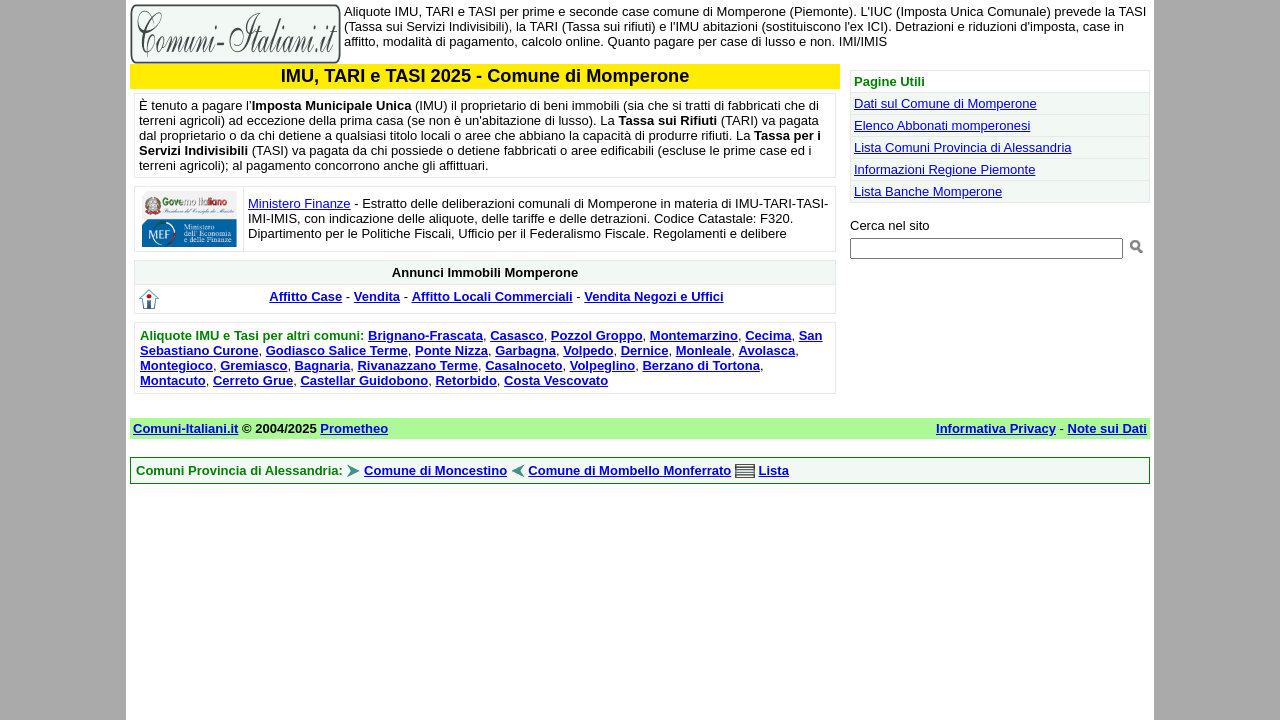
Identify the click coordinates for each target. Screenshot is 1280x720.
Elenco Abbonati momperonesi (942, 125)
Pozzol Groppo (597, 335)
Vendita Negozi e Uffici (653, 296)
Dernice (645, 350)
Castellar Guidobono (364, 380)
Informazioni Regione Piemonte (944, 169)
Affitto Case (305, 296)
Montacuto (173, 380)
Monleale (704, 350)
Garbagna (525, 350)
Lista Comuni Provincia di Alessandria (963, 147)
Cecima (768, 335)
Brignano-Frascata (425, 335)
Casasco (516, 335)
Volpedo (588, 350)
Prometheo (354, 428)
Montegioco (176, 365)
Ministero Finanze (299, 203)
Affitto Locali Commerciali (492, 296)
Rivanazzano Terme (417, 365)
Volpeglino (602, 365)
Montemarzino (694, 335)
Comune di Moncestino (435, 470)
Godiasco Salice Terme (337, 350)
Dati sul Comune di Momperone (945, 103)
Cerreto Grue (253, 380)
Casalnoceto (523, 365)
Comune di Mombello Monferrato (629, 470)
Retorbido (465, 380)
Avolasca (767, 350)
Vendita (377, 296)
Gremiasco (253, 365)
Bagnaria (323, 365)
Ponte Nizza (451, 350)
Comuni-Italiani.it (185, 428)
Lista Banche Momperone (928, 191)
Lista (774, 470)
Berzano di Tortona (700, 365)
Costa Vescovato (556, 380)
